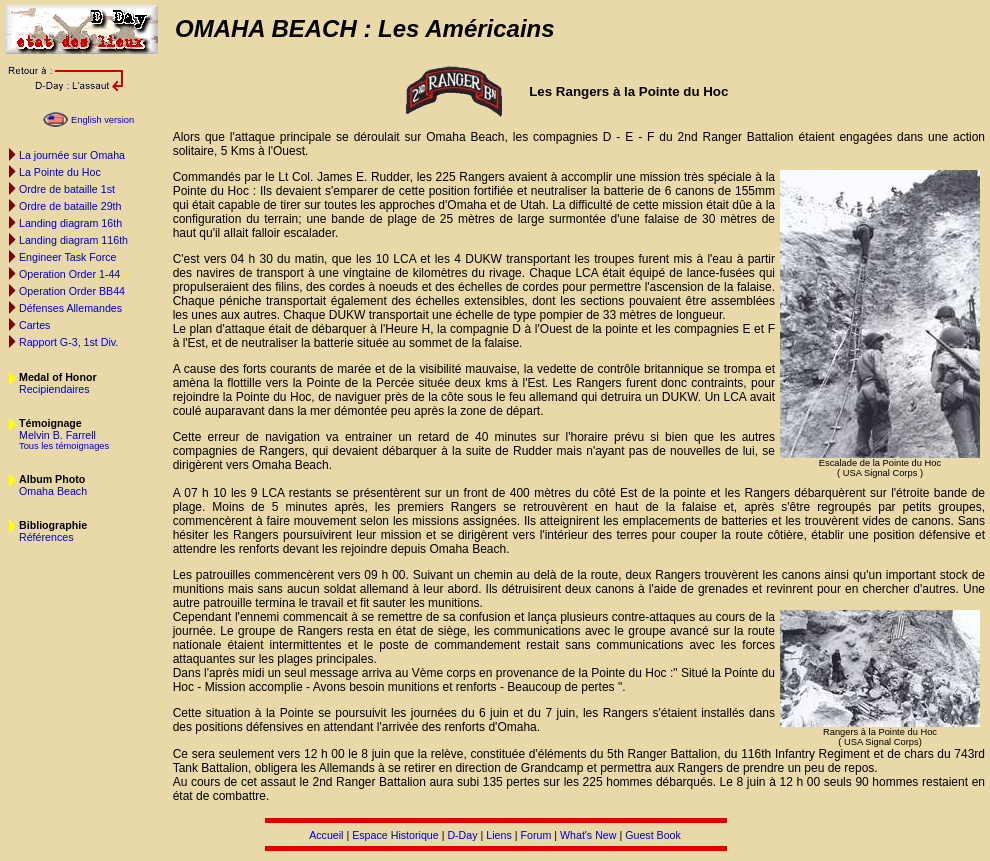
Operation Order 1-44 (69, 274)
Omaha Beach (53, 491)
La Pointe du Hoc (60, 172)
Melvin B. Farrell (57, 435)
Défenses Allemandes (70, 308)
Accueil (326, 835)
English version (102, 120)
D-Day (462, 835)
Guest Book (653, 835)
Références (46, 537)
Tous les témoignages (64, 446)
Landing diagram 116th (73, 240)
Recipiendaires (54, 389)
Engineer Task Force (68, 257)
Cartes (34, 325)
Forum (535, 835)
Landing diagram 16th (70, 223)
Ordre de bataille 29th (70, 206)
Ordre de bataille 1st (67, 189)
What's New (588, 835)
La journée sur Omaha (72, 155)
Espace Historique (395, 835)
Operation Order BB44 (72, 291)
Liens (498, 835)
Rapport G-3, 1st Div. (68, 342)
